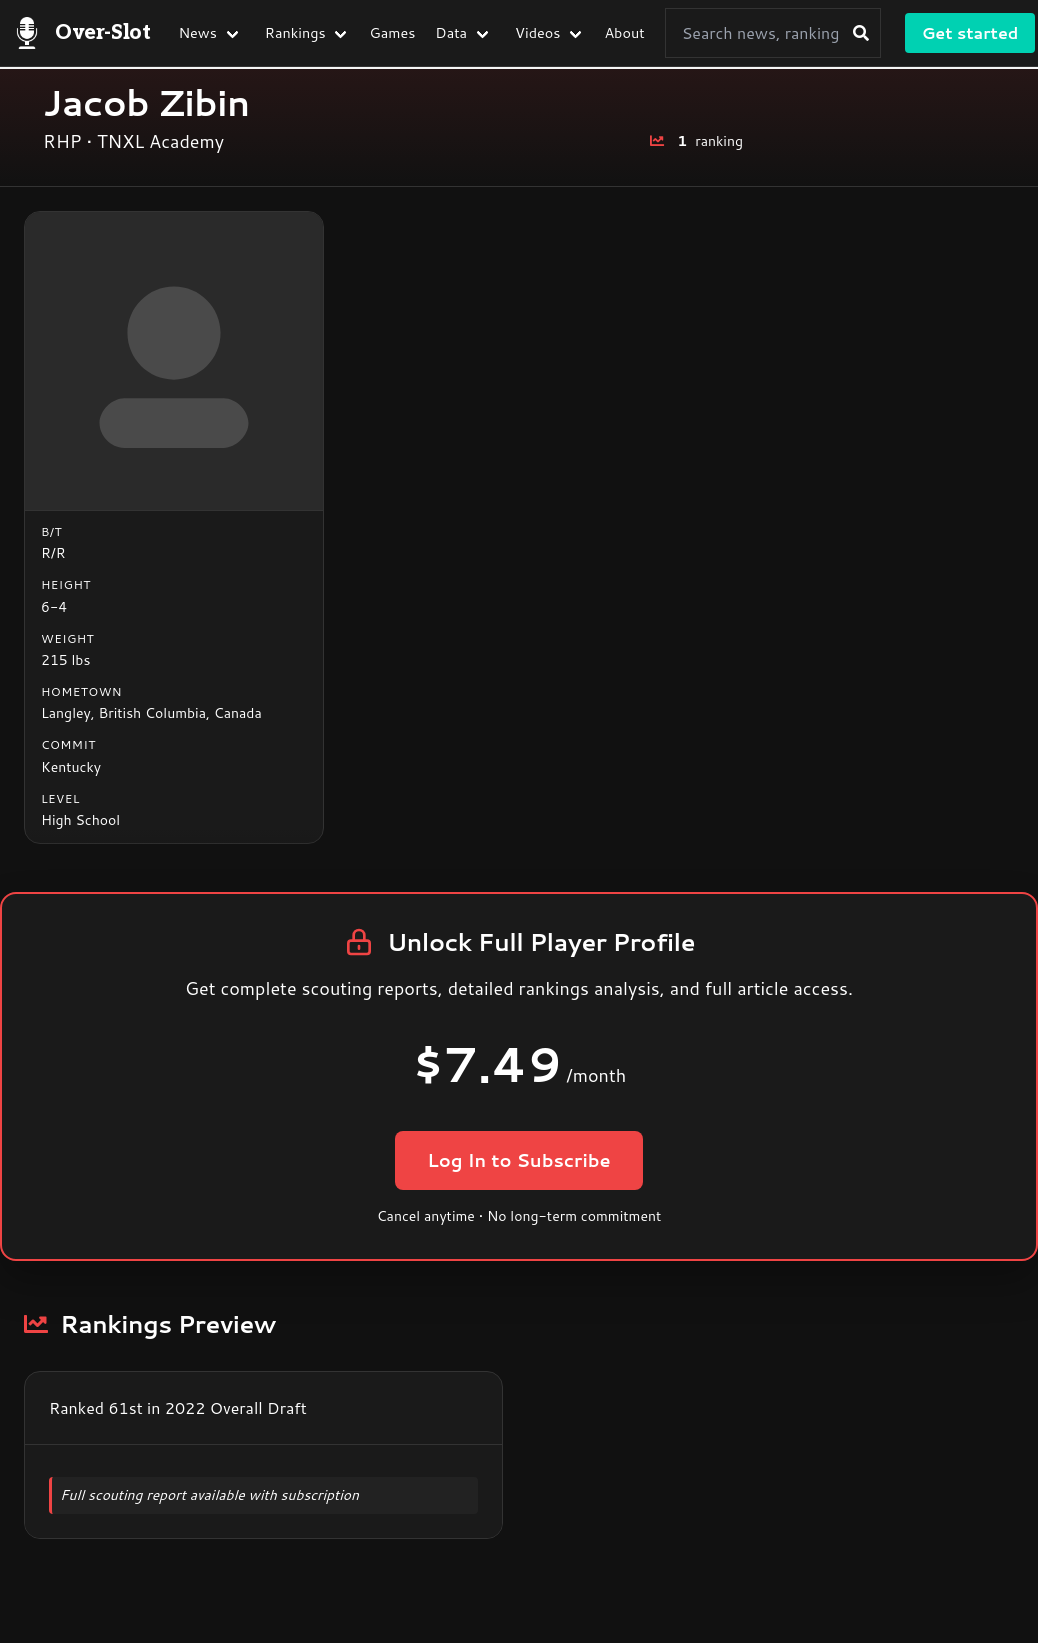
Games (393, 32)
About (624, 32)
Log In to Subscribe (518, 1160)
